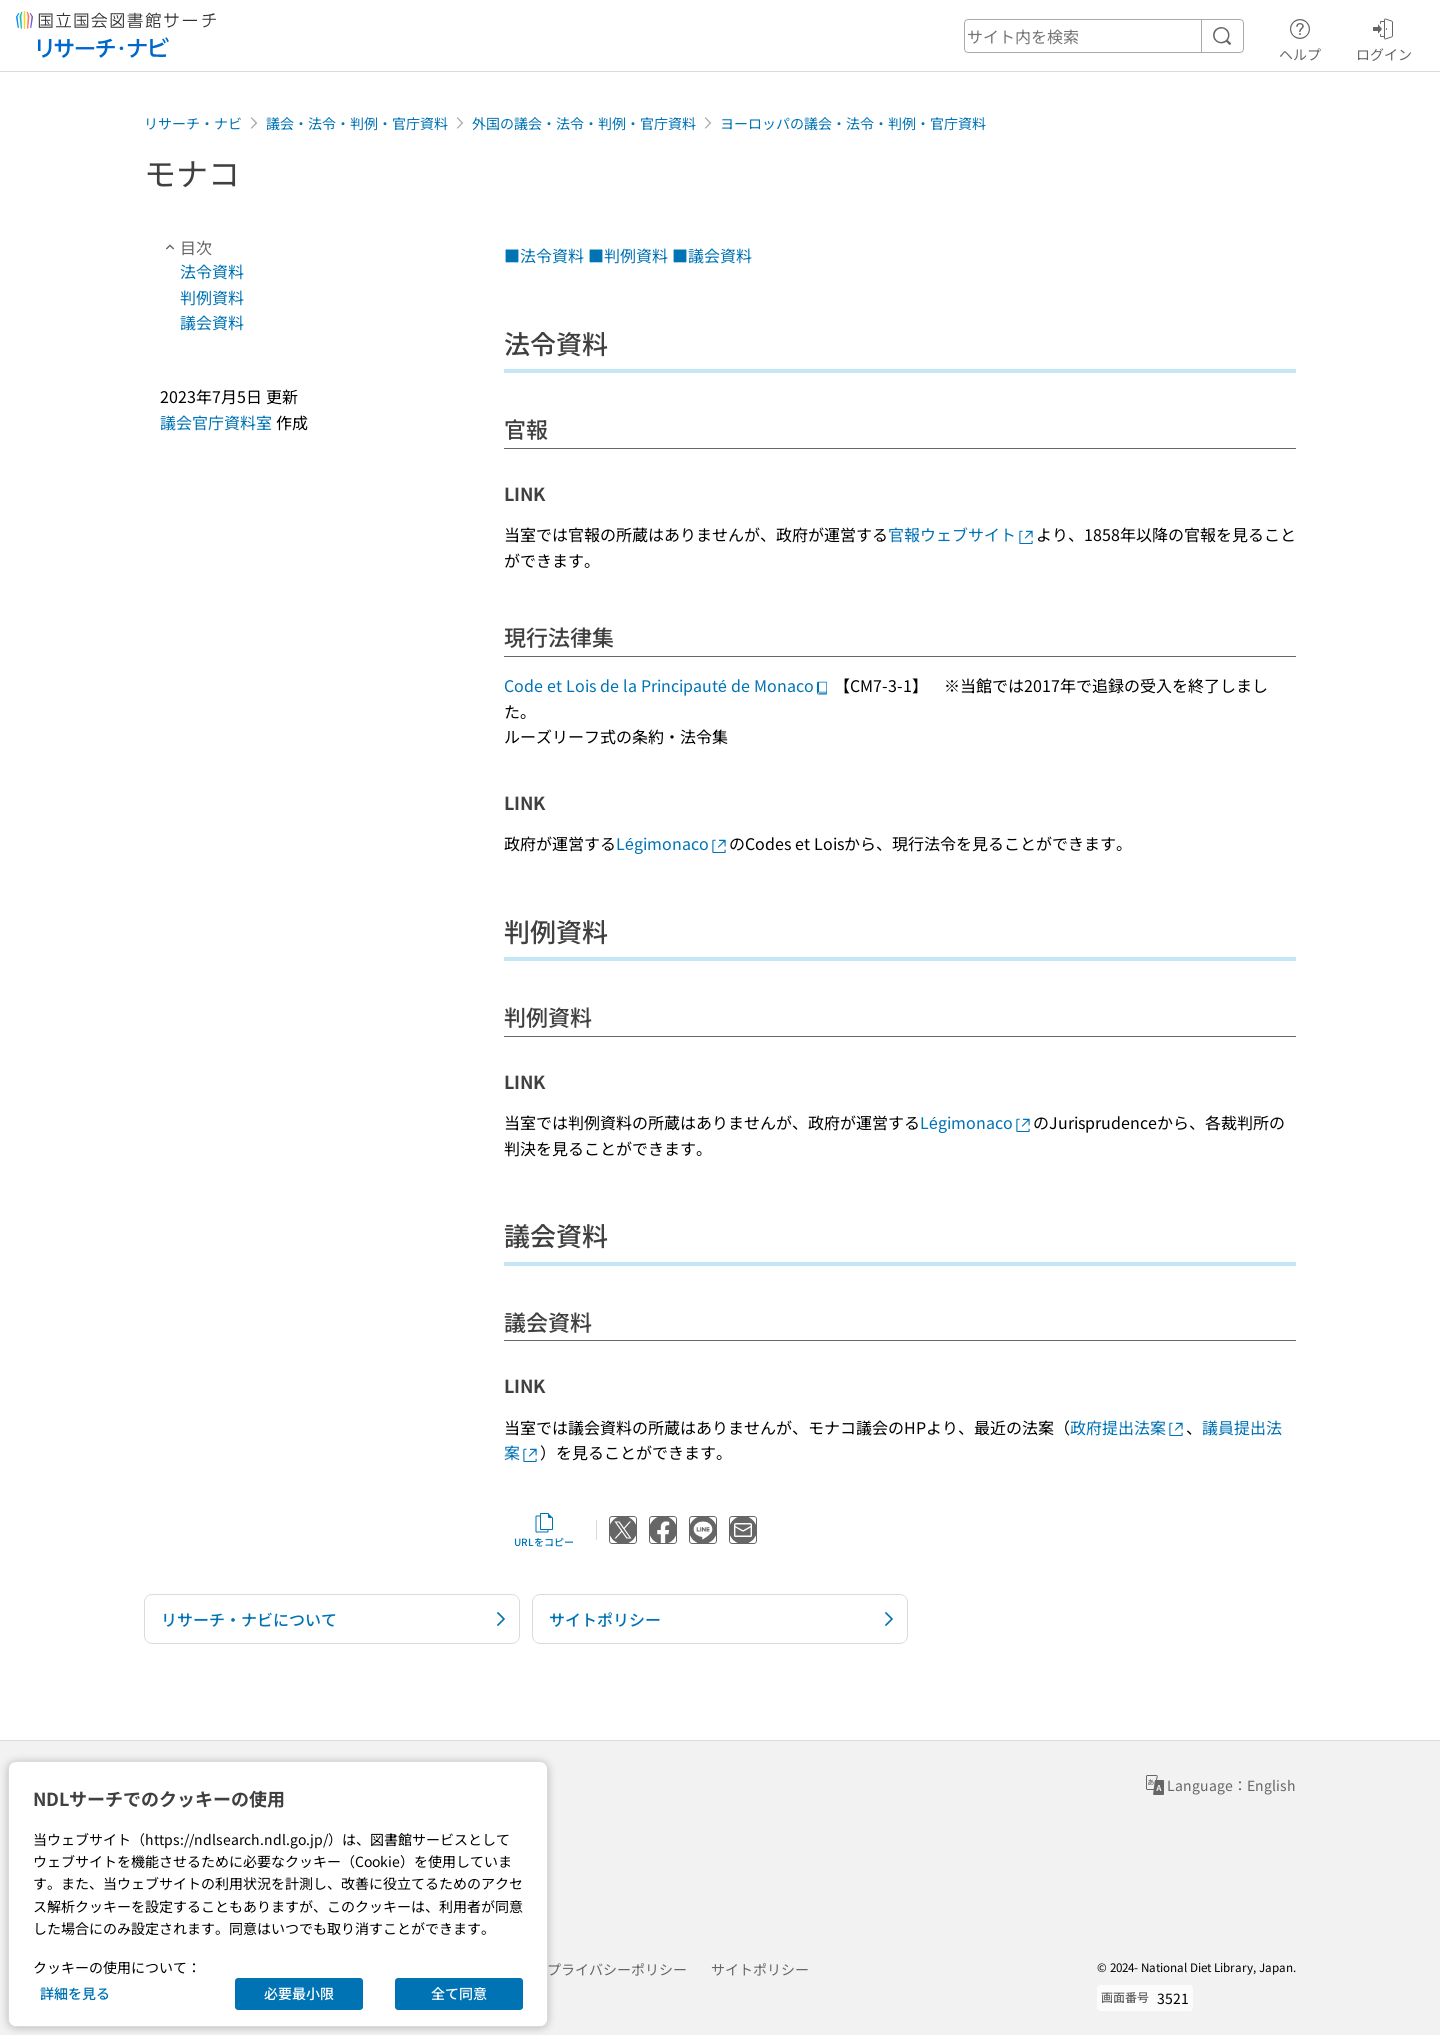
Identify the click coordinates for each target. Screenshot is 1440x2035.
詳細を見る (75, 1993)
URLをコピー (544, 1530)
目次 (186, 247)
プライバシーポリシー (617, 1969)
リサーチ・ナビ (193, 123)
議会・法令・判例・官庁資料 (357, 123)
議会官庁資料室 (216, 422)
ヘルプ (1300, 37)
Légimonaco (672, 843)
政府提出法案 (1128, 1427)
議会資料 (212, 322)
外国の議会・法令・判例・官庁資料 (584, 123)
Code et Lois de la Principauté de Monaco (667, 685)
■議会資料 (712, 255)
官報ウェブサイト (962, 534)
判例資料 (212, 297)
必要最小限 (299, 1993)
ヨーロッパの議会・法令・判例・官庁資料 (853, 123)
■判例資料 (628, 255)
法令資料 (212, 271)
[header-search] (1104, 36)
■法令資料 (544, 255)
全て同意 (459, 1993)
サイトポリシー (760, 1969)
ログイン (1384, 37)
